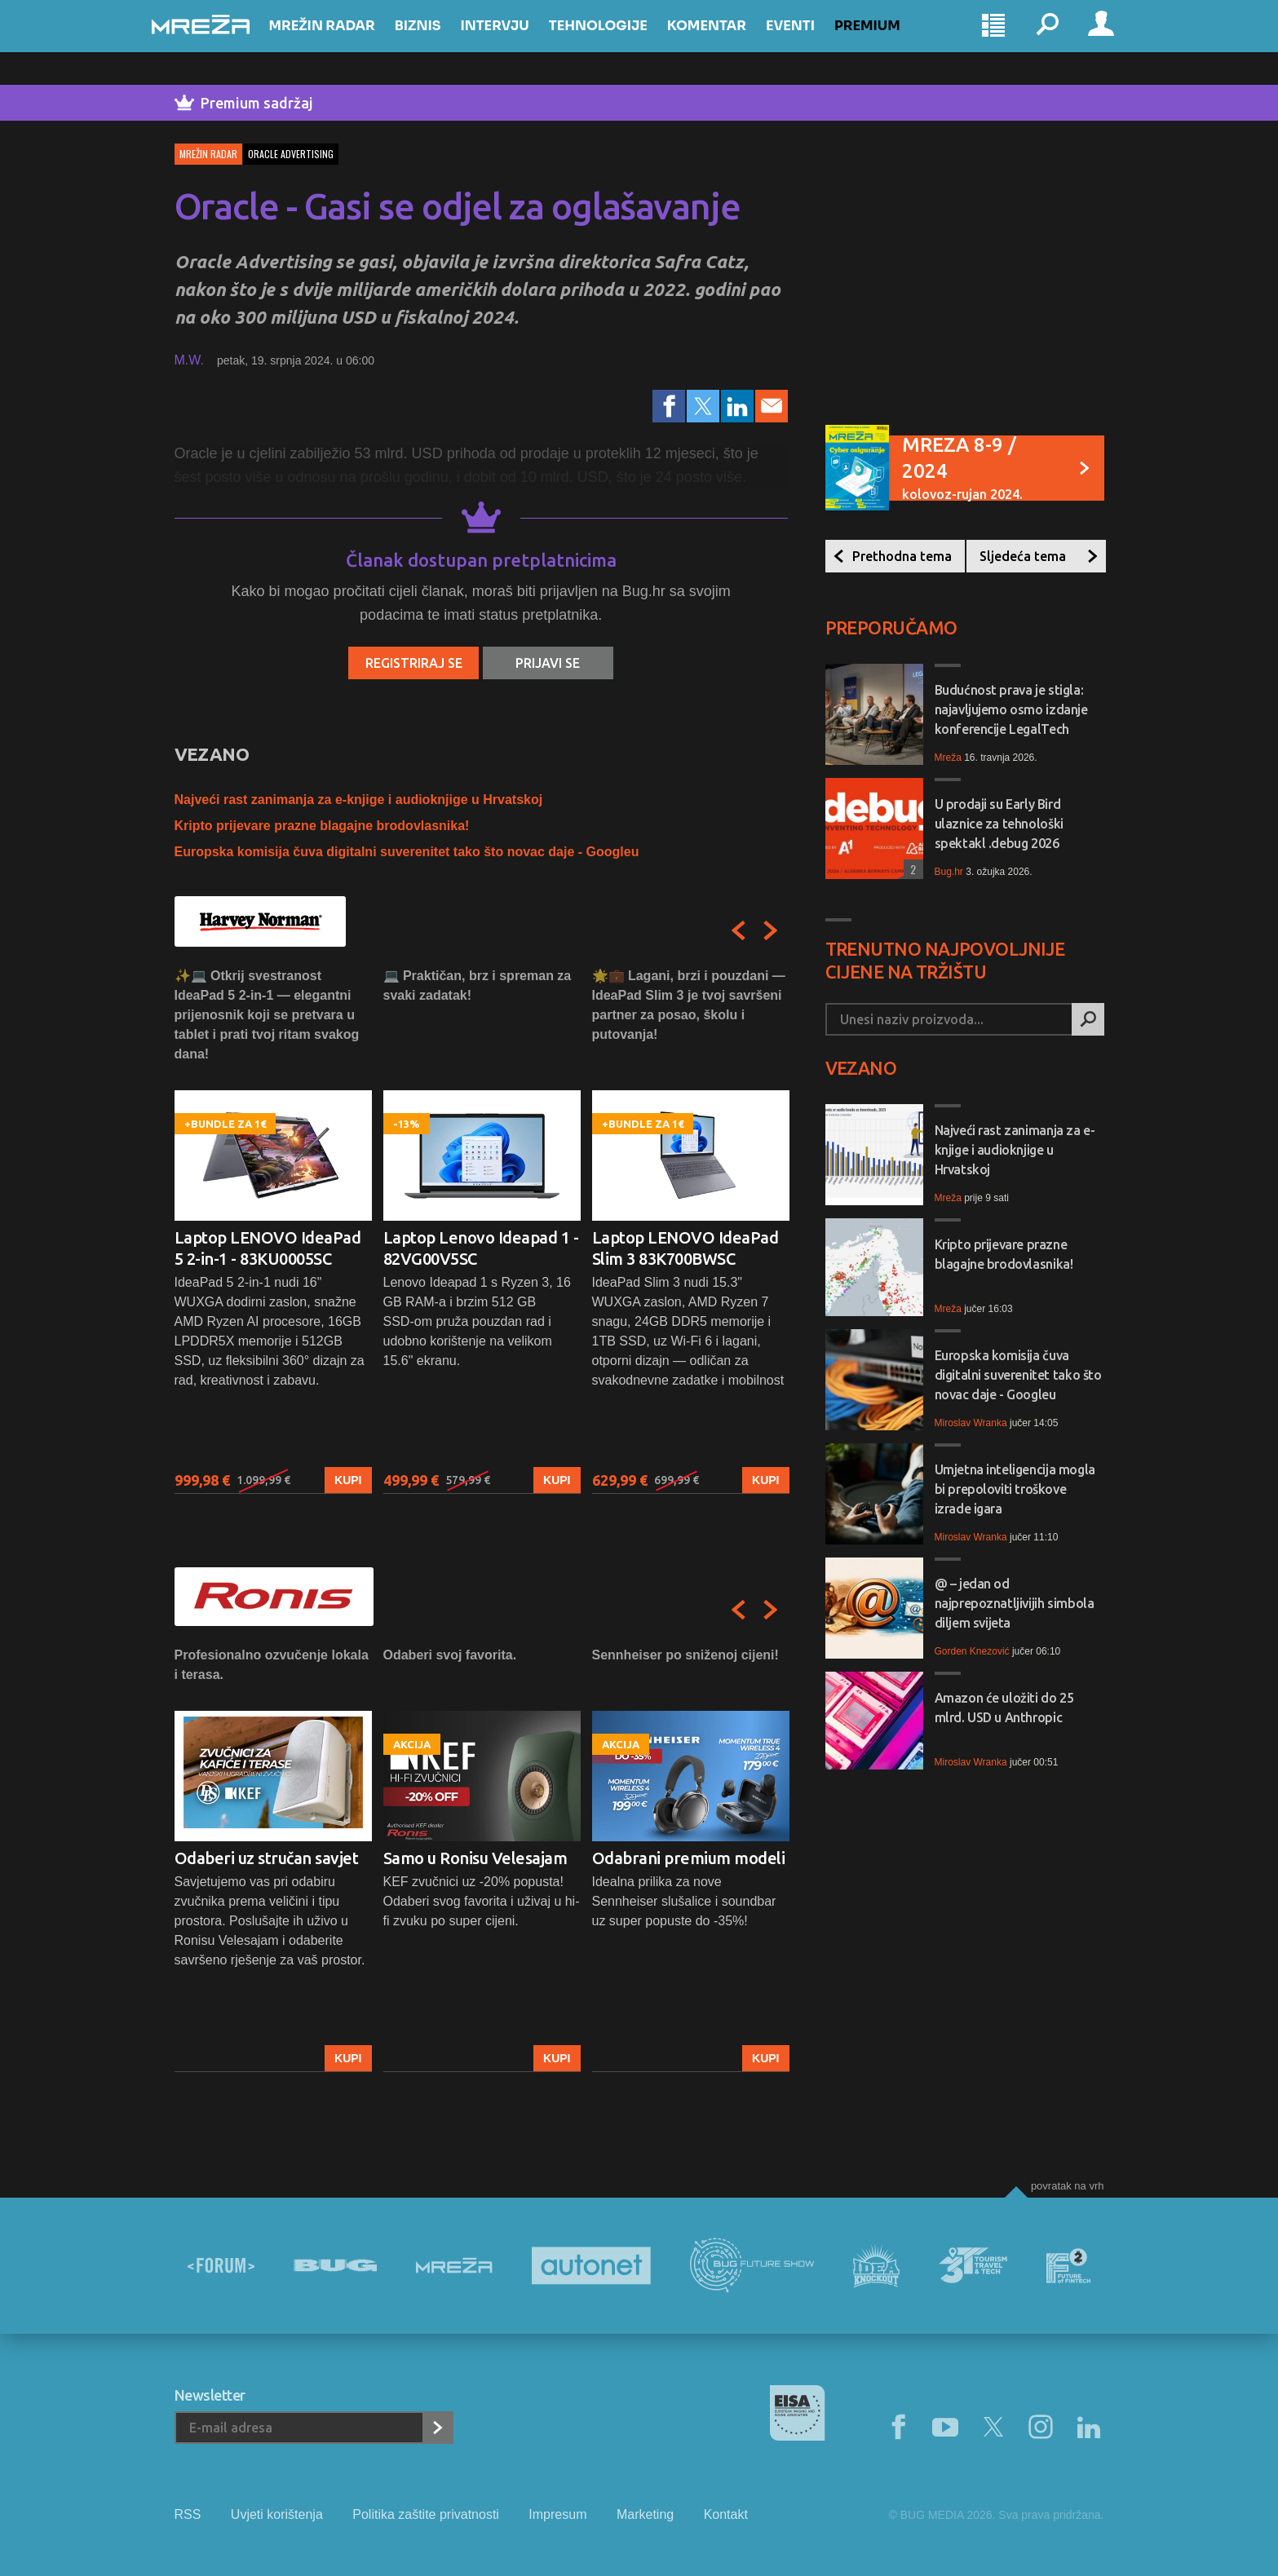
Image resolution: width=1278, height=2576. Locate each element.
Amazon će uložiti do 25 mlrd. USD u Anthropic (1004, 1707)
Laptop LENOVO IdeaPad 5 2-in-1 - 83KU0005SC (268, 1248)
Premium (890, 42)
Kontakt (726, 2514)
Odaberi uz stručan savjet (267, 1858)
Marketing (645, 2514)
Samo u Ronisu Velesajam (475, 1858)
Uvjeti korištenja (277, 2514)
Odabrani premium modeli (688, 1858)
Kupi (347, 1480)
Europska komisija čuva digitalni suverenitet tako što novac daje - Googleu (407, 852)
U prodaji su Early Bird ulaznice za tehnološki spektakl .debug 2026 (999, 824)
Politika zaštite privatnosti (425, 2514)
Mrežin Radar (345, 42)
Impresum (557, 2514)
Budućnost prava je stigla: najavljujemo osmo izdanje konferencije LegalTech (1011, 709)
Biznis (441, 42)
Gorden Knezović (972, 1651)
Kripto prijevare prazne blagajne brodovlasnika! (322, 826)
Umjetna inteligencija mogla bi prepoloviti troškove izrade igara (1015, 1489)
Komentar (729, 42)
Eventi (813, 42)
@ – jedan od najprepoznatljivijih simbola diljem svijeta (1014, 1603)
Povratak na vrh (1067, 2186)
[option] (273, 1230)
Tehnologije (621, 42)
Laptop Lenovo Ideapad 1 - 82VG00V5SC (481, 1248)
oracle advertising (291, 154)
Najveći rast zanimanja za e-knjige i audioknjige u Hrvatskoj (359, 799)
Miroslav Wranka (971, 1423)
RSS (188, 2514)
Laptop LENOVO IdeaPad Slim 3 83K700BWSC (685, 1248)
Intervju (517, 42)
